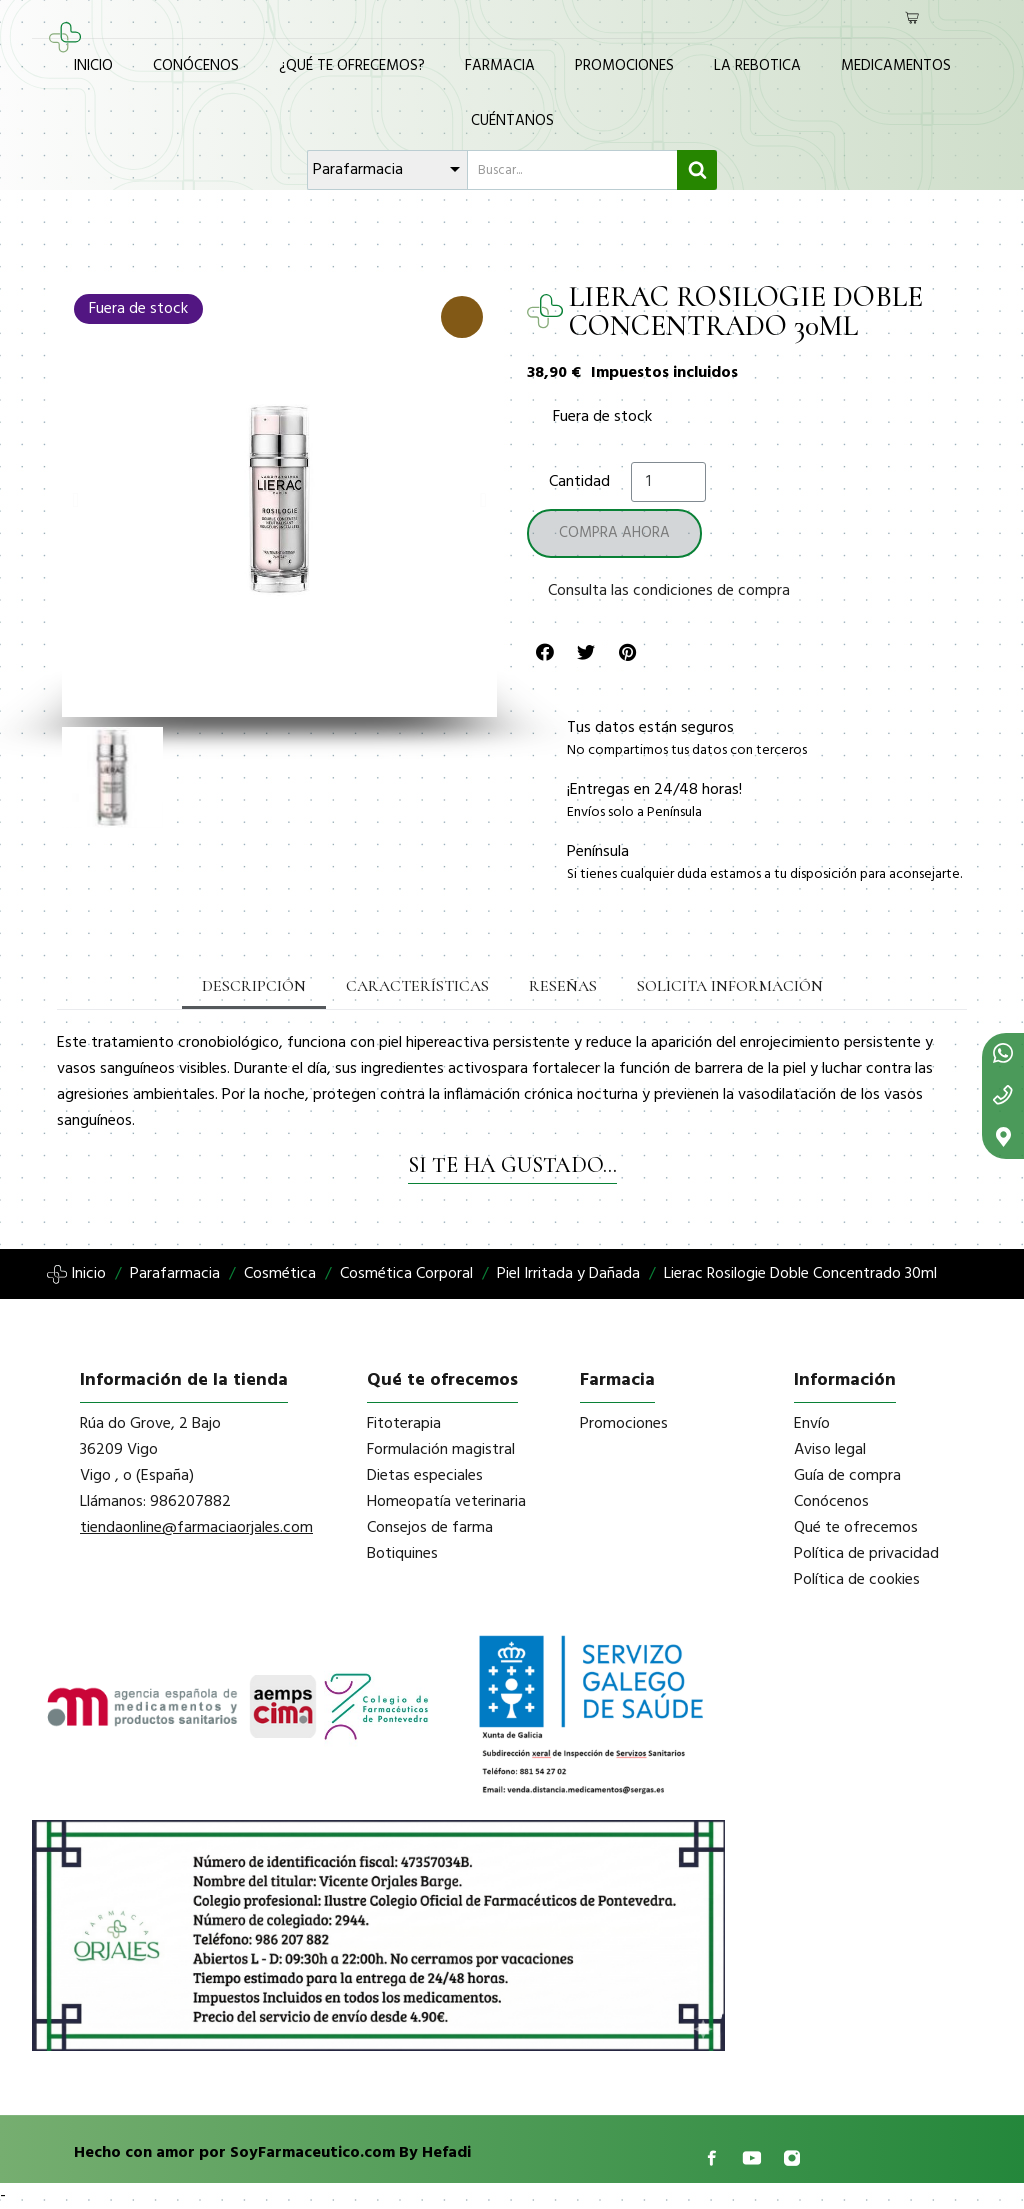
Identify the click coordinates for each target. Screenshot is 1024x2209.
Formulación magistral (441, 1450)
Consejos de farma (430, 1528)
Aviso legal (830, 1450)
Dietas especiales (425, 1476)
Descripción (254, 986)
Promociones (624, 66)
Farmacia (500, 66)
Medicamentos (896, 66)
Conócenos (196, 66)
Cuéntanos (512, 121)
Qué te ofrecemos (856, 1528)
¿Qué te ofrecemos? (352, 66)
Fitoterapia (404, 1424)
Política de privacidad (866, 1554)
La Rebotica (757, 66)
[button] (75, 500)
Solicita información (730, 986)
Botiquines (402, 1554)
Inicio (93, 66)
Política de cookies (857, 1580)
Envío (812, 1424)
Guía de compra (847, 1476)
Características (417, 986)
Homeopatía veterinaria (446, 1502)
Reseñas (563, 986)
